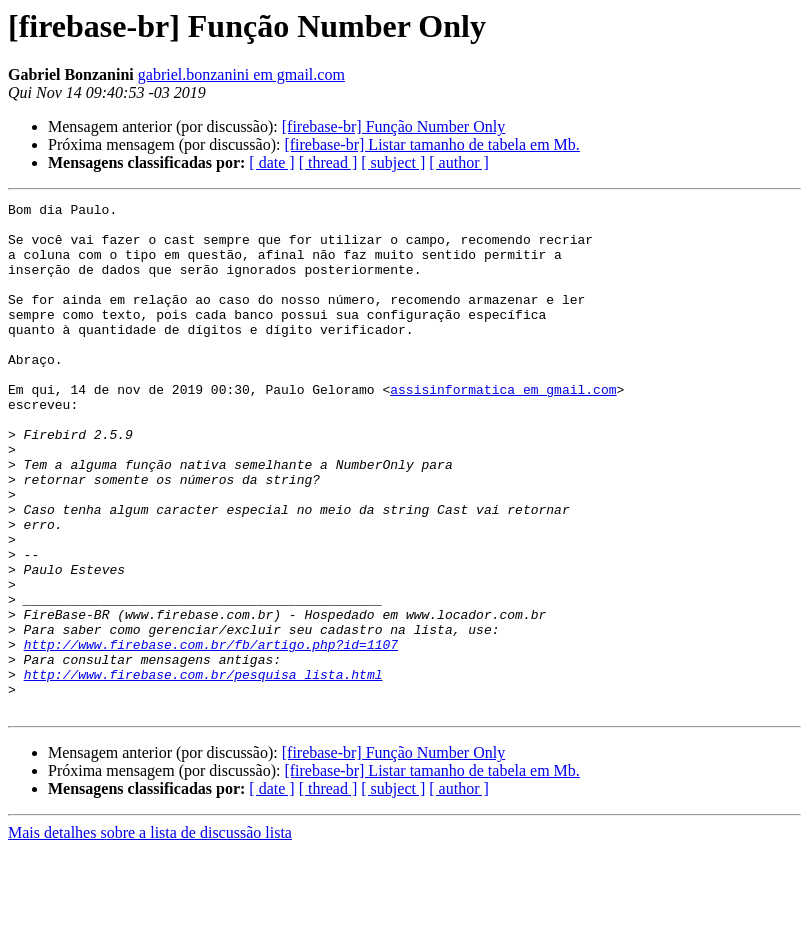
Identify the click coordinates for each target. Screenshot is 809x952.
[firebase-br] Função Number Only (393, 126)
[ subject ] (393, 162)
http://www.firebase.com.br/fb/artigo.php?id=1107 (211, 734)
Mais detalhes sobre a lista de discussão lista (150, 934)
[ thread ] (328, 162)
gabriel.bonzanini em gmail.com (241, 74)
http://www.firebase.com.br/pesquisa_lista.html (203, 770)
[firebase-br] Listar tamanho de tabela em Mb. (431, 144)
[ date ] (271, 162)
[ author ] (459, 162)
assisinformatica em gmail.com (503, 428)
